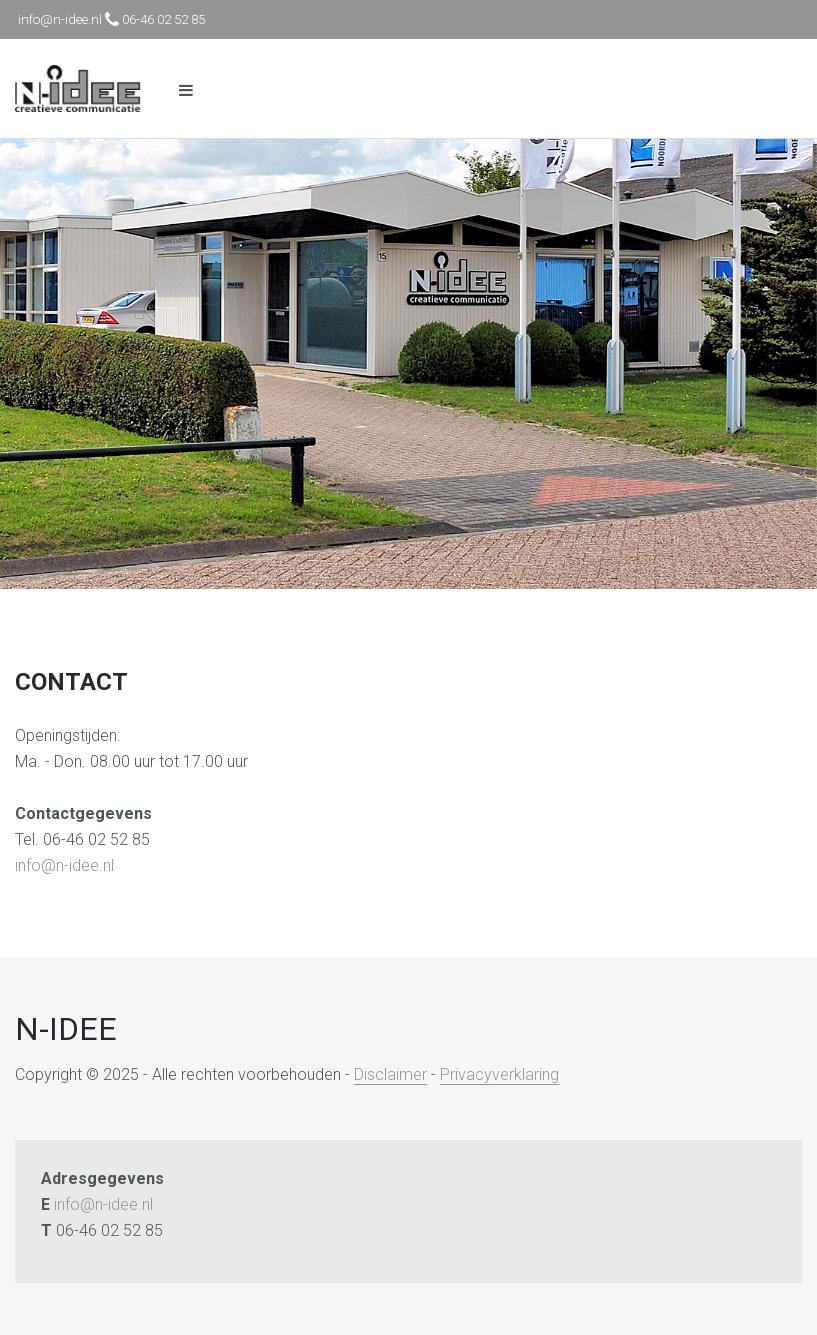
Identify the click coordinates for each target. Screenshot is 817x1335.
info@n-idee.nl (64, 865)
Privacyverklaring (499, 1074)
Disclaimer (390, 1074)
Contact (71, 682)
